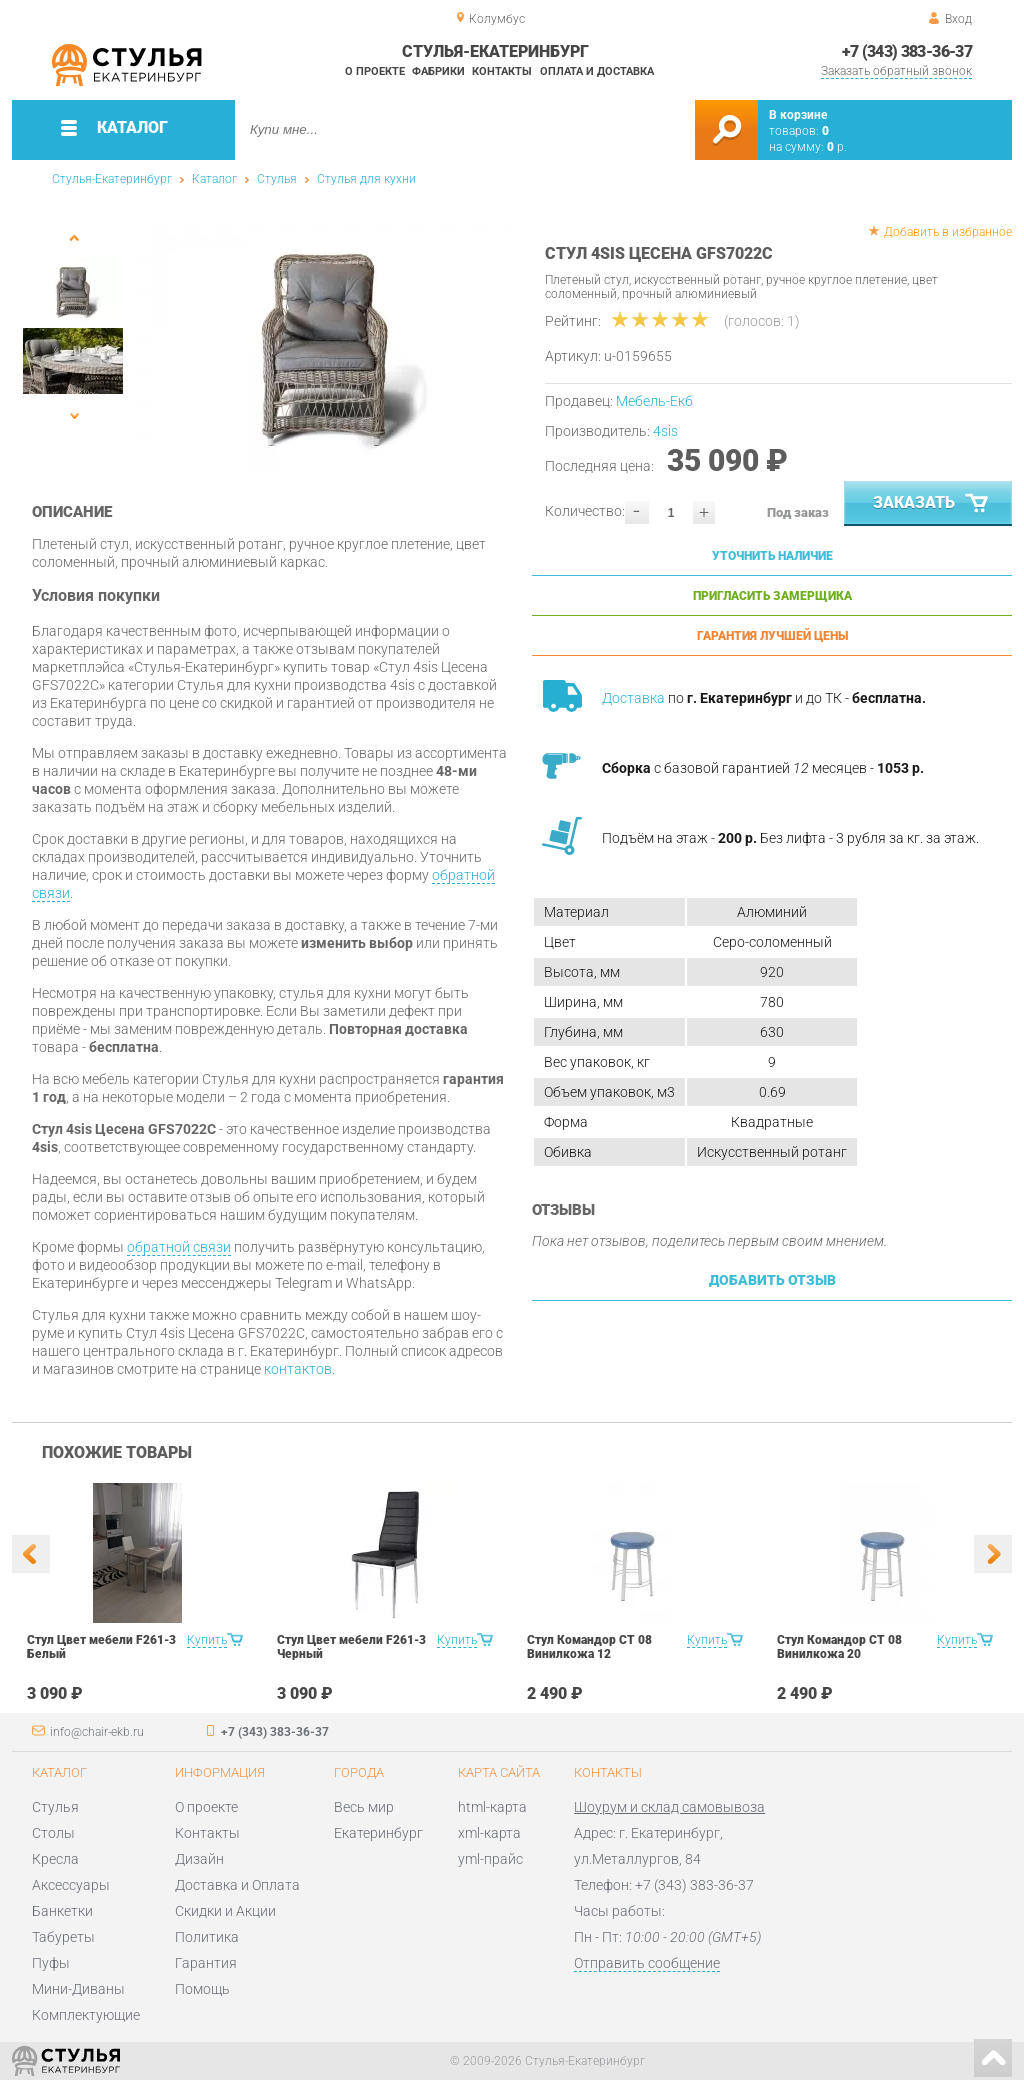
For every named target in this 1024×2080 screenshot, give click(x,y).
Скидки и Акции (225, 1911)
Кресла (55, 1859)
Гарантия (206, 1963)
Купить (207, 1640)
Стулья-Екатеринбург (112, 179)
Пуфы (51, 1963)
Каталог (214, 179)
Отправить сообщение (647, 1963)
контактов (298, 1369)
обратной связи (179, 1247)
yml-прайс (490, 1859)
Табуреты (63, 1937)
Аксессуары (71, 1885)
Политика (207, 1937)
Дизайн (199, 1859)
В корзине (798, 115)
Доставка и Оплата (237, 1885)
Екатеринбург (378, 1833)
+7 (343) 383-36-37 (907, 51)
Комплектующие (86, 2015)
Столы (53, 1833)
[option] (324, 345)
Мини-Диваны (78, 1989)
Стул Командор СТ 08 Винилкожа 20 (839, 1647)
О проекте (375, 71)
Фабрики (438, 71)
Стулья (277, 179)
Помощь (202, 1989)
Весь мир (364, 1807)
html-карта (492, 1807)
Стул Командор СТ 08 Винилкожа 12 (589, 1647)
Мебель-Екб (654, 401)
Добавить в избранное (948, 232)
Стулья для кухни (366, 179)
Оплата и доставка (597, 71)
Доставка (633, 698)
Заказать (932, 504)
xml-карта (489, 1833)
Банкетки (62, 1911)
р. (837, 147)
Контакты (502, 71)
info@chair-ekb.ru (97, 1732)
